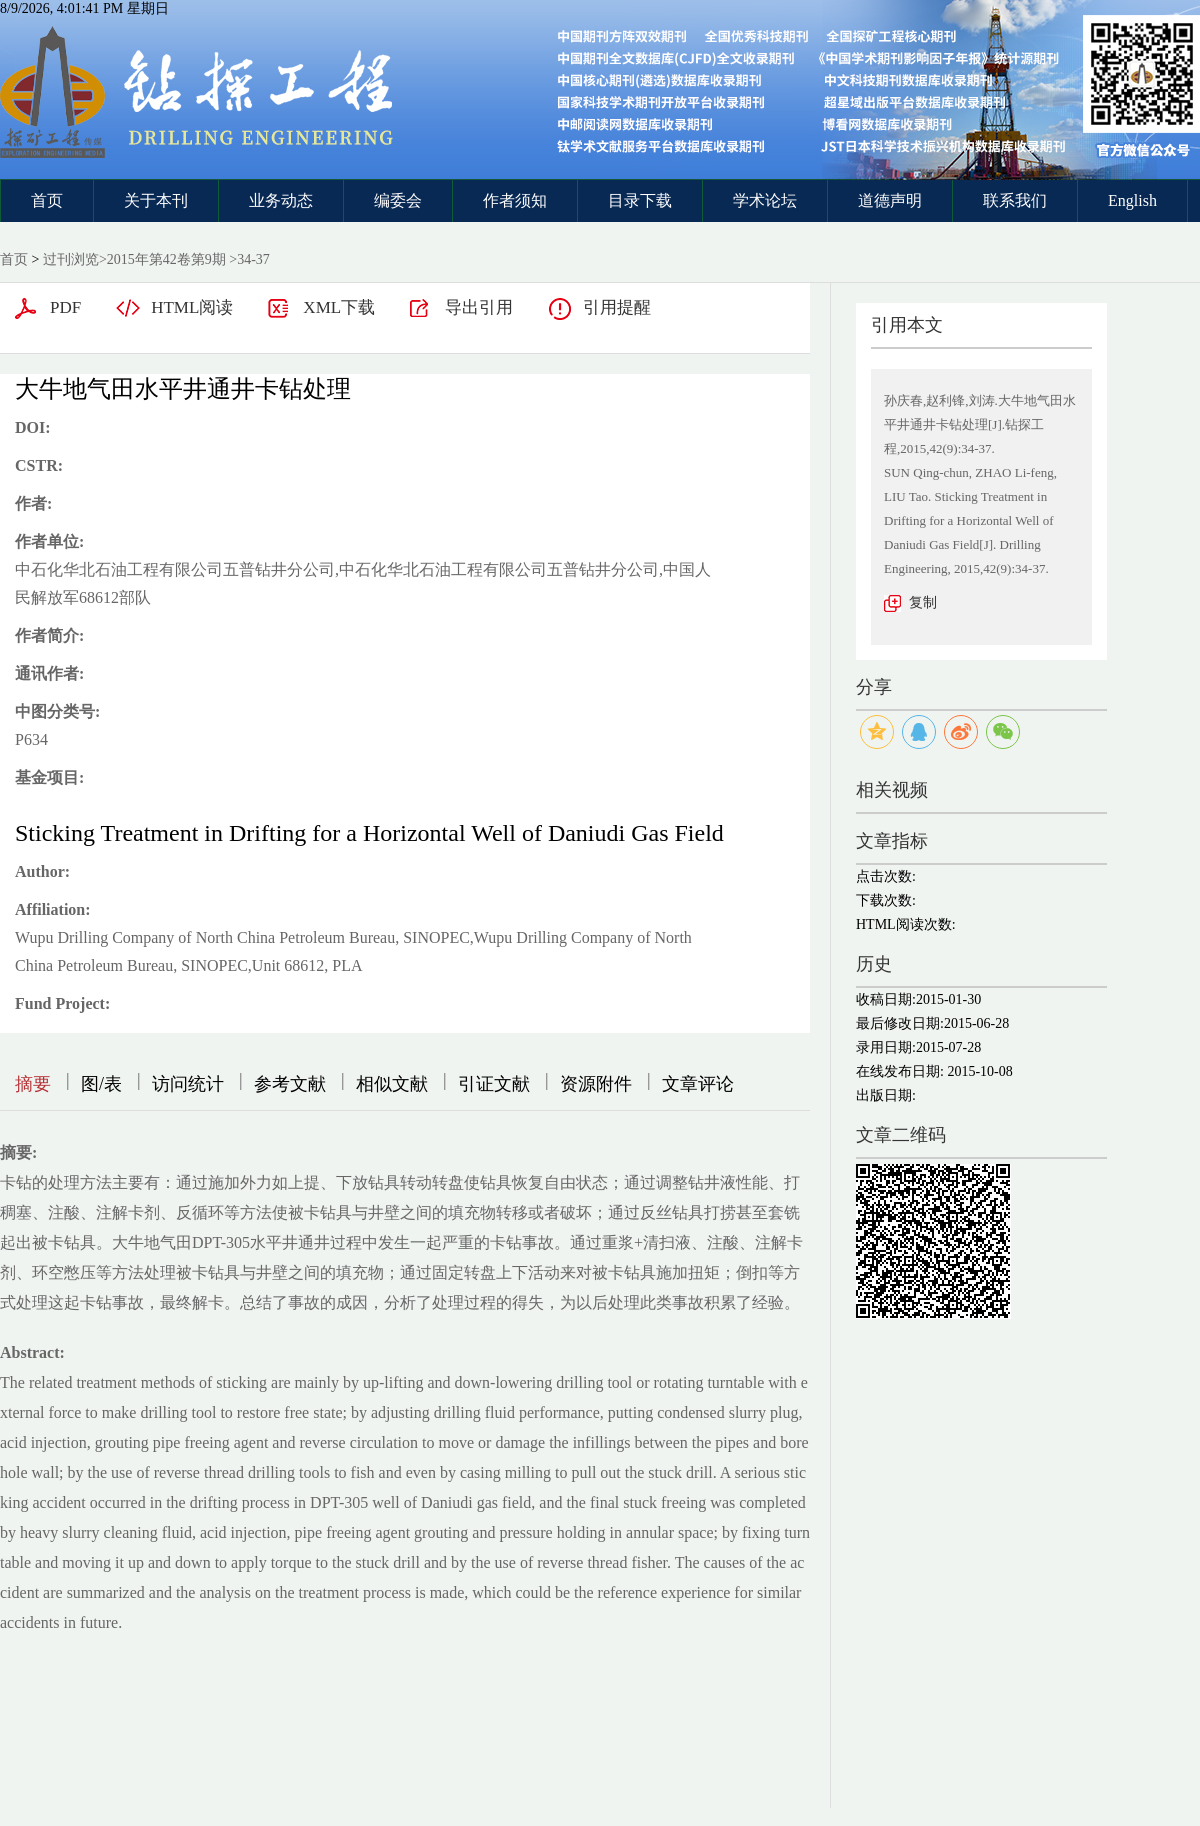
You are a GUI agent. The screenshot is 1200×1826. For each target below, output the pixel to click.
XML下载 (339, 307)
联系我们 (1015, 200)
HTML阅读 (192, 307)
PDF (65, 307)
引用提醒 (617, 307)
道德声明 (890, 200)
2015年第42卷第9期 (166, 259)
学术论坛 (765, 200)
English (1132, 200)
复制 (923, 602)
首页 (47, 200)
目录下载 (640, 200)
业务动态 (281, 200)
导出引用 (479, 307)
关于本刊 (156, 200)
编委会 (398, 200)
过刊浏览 (71, 259)
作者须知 (515, 200)
